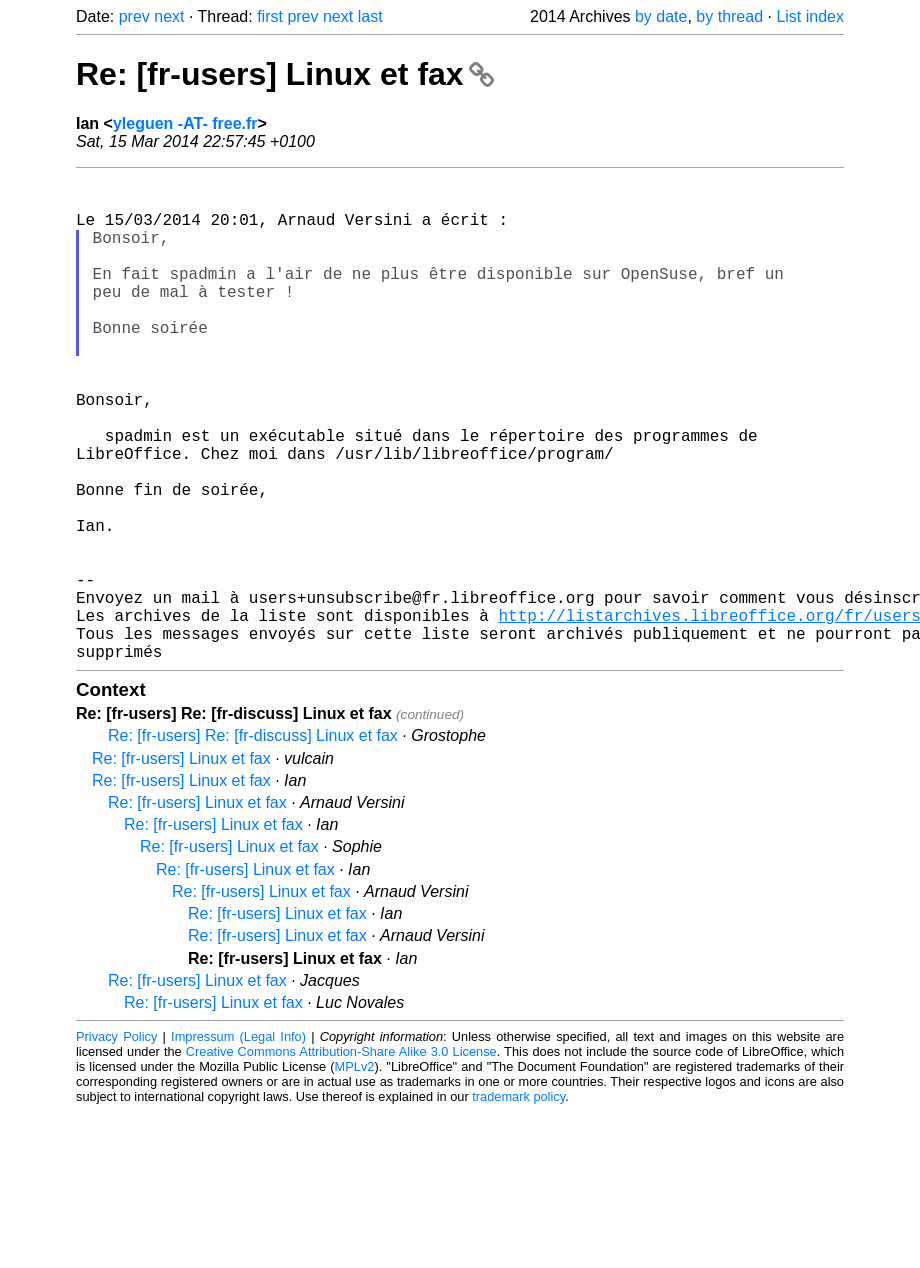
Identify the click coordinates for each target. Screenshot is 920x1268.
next (169, 16)
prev (134, 16)
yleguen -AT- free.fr (185, 123)
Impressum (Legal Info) (238, 1144)
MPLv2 (355, 1174)
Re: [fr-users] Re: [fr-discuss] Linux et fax (253, 843)
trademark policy (518, 1204)
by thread (729, 16)
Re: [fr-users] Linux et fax (285, 74)
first (270, 16)
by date (661, 16)
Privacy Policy (116, 1144)
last (370, 16)
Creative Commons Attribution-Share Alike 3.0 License (341, 1159)
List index (810, 16)
